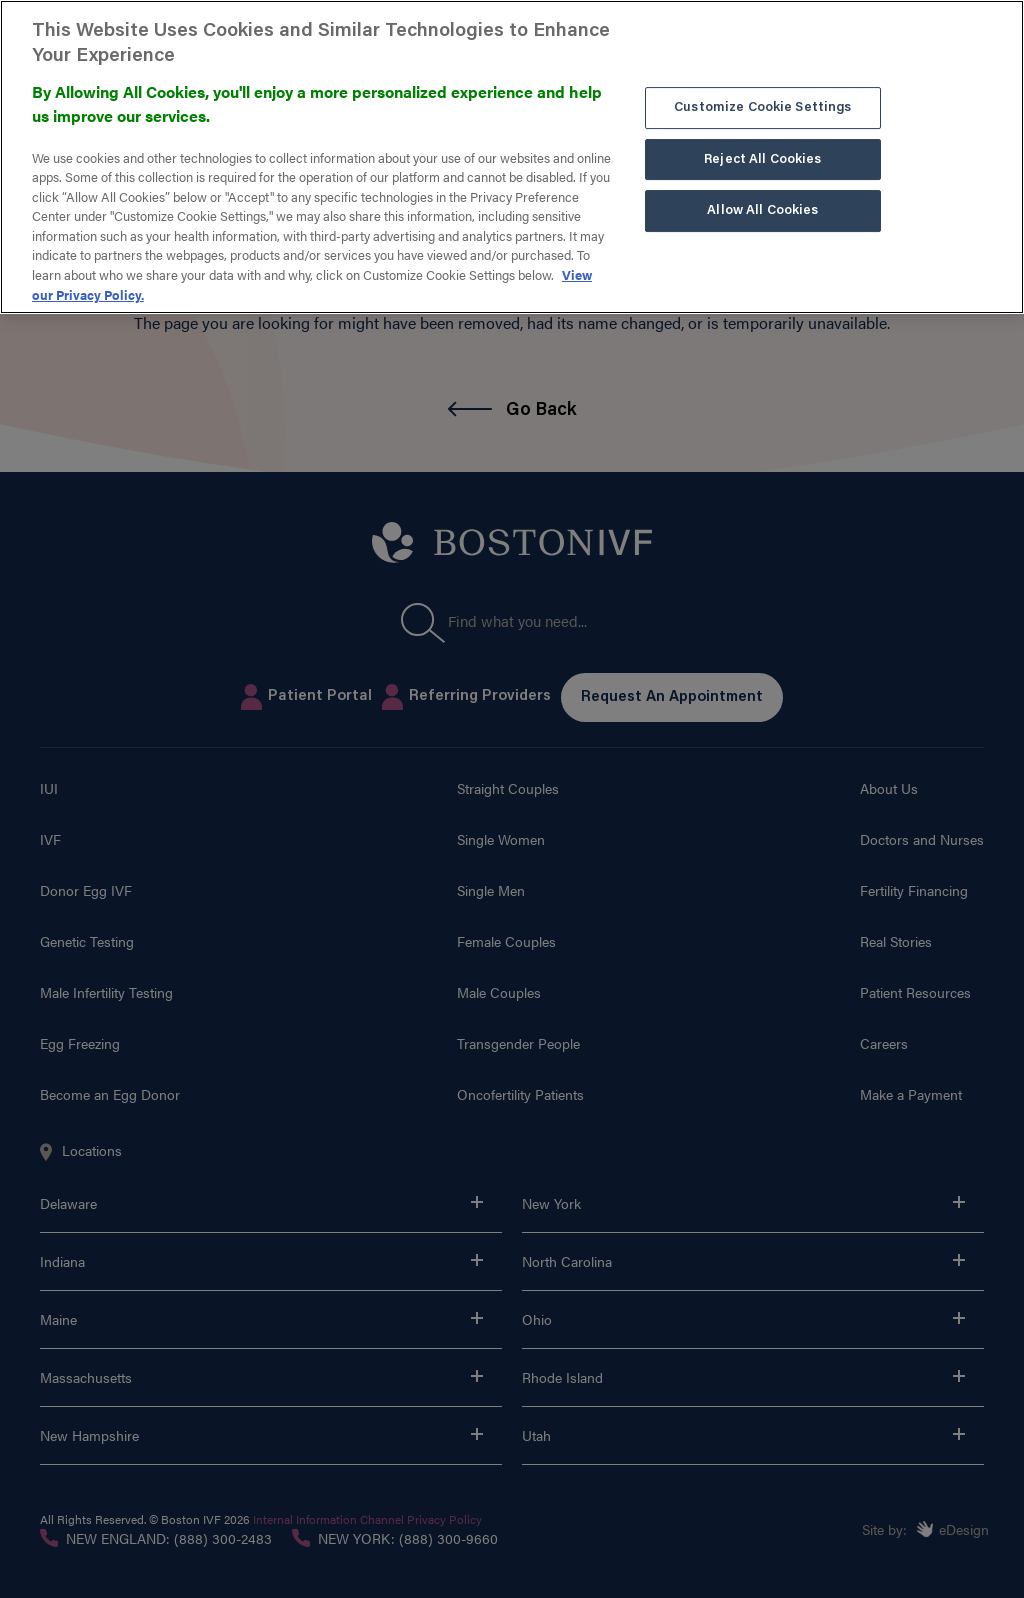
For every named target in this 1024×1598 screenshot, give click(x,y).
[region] (512, 157)
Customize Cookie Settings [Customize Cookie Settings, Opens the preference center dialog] (762, 107)
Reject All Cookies (762, 159)
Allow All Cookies (762, 210)
